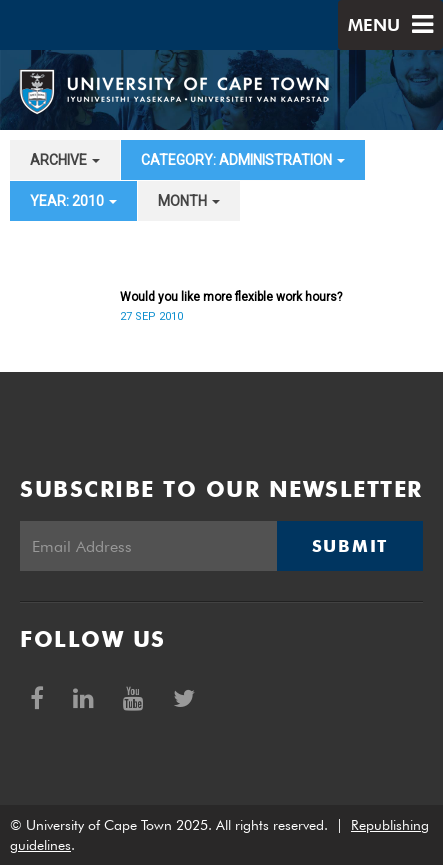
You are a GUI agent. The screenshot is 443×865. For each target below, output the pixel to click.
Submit (350, 546)
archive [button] (65, 160)
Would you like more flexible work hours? (231, 297)
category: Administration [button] (243, 160)
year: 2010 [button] (73, 201)
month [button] (189, 201)
